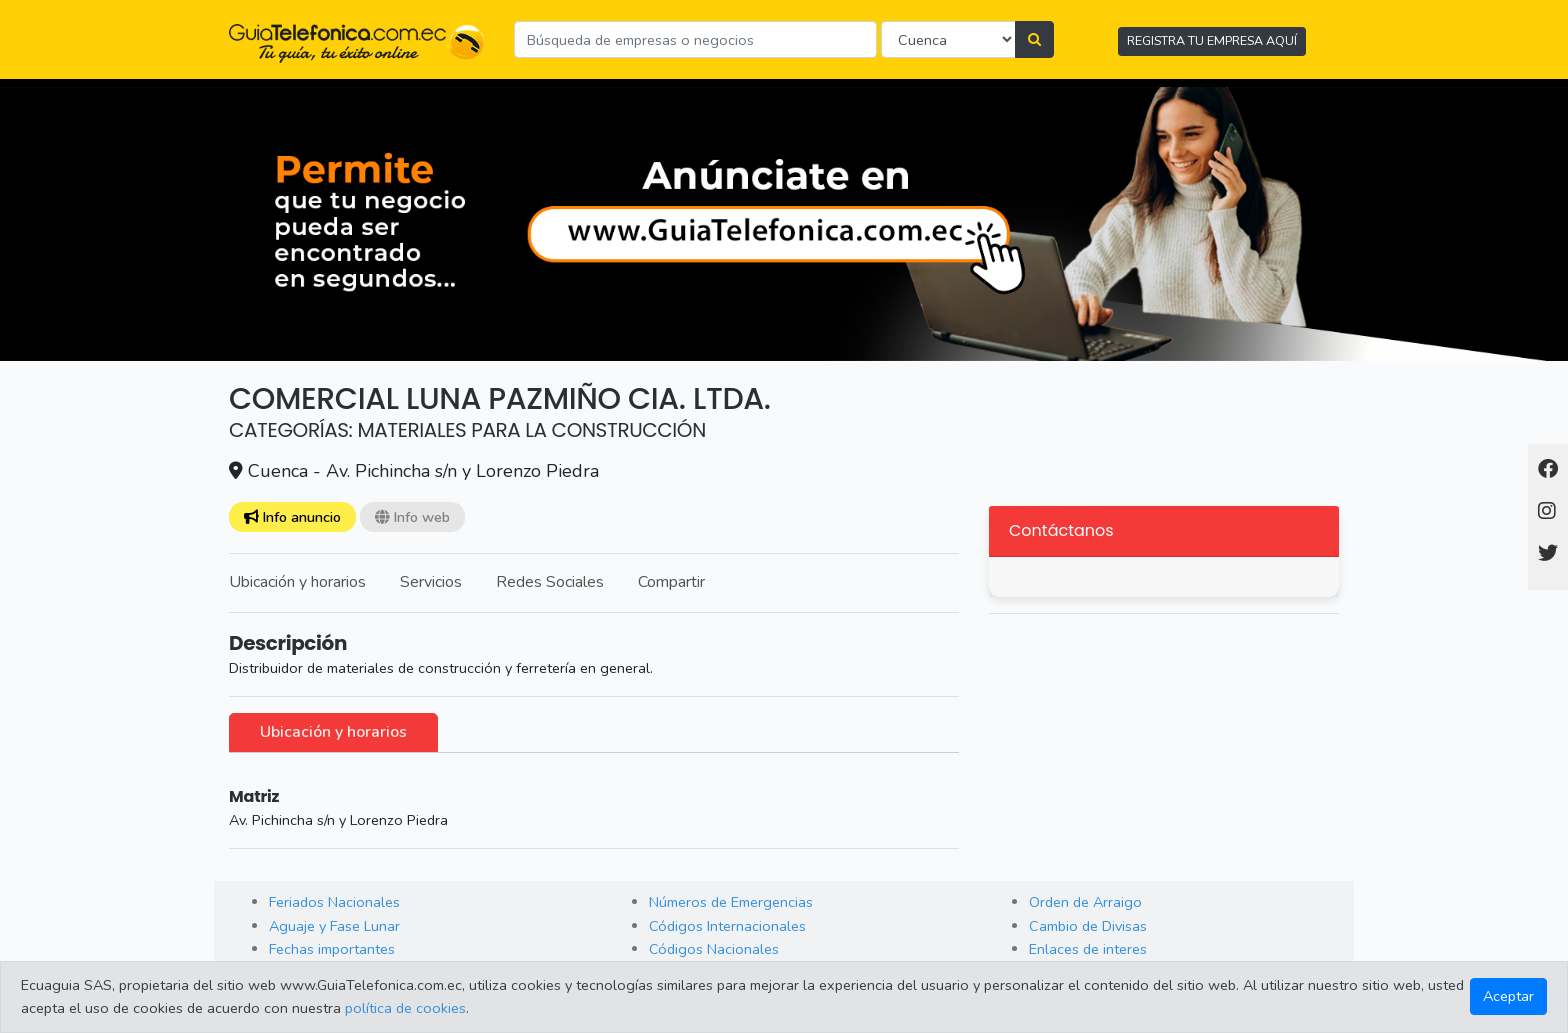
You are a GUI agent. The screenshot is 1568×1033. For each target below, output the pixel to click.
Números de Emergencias (731, 902)
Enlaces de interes (1088, 949)
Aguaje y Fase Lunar (334, 926)
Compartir (671, 582)
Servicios (431, 582)
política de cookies (405, 1008)
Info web (412, 517)
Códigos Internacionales (727, 926)
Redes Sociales (550, 582)
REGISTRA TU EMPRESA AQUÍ (1212, 40)
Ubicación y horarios (297, 582)
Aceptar (1508, 996)
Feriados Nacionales (334, 902)
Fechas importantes (332, 949)
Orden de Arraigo (1085, 902)
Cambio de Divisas (1088, 926)
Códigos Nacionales (714, 949)
